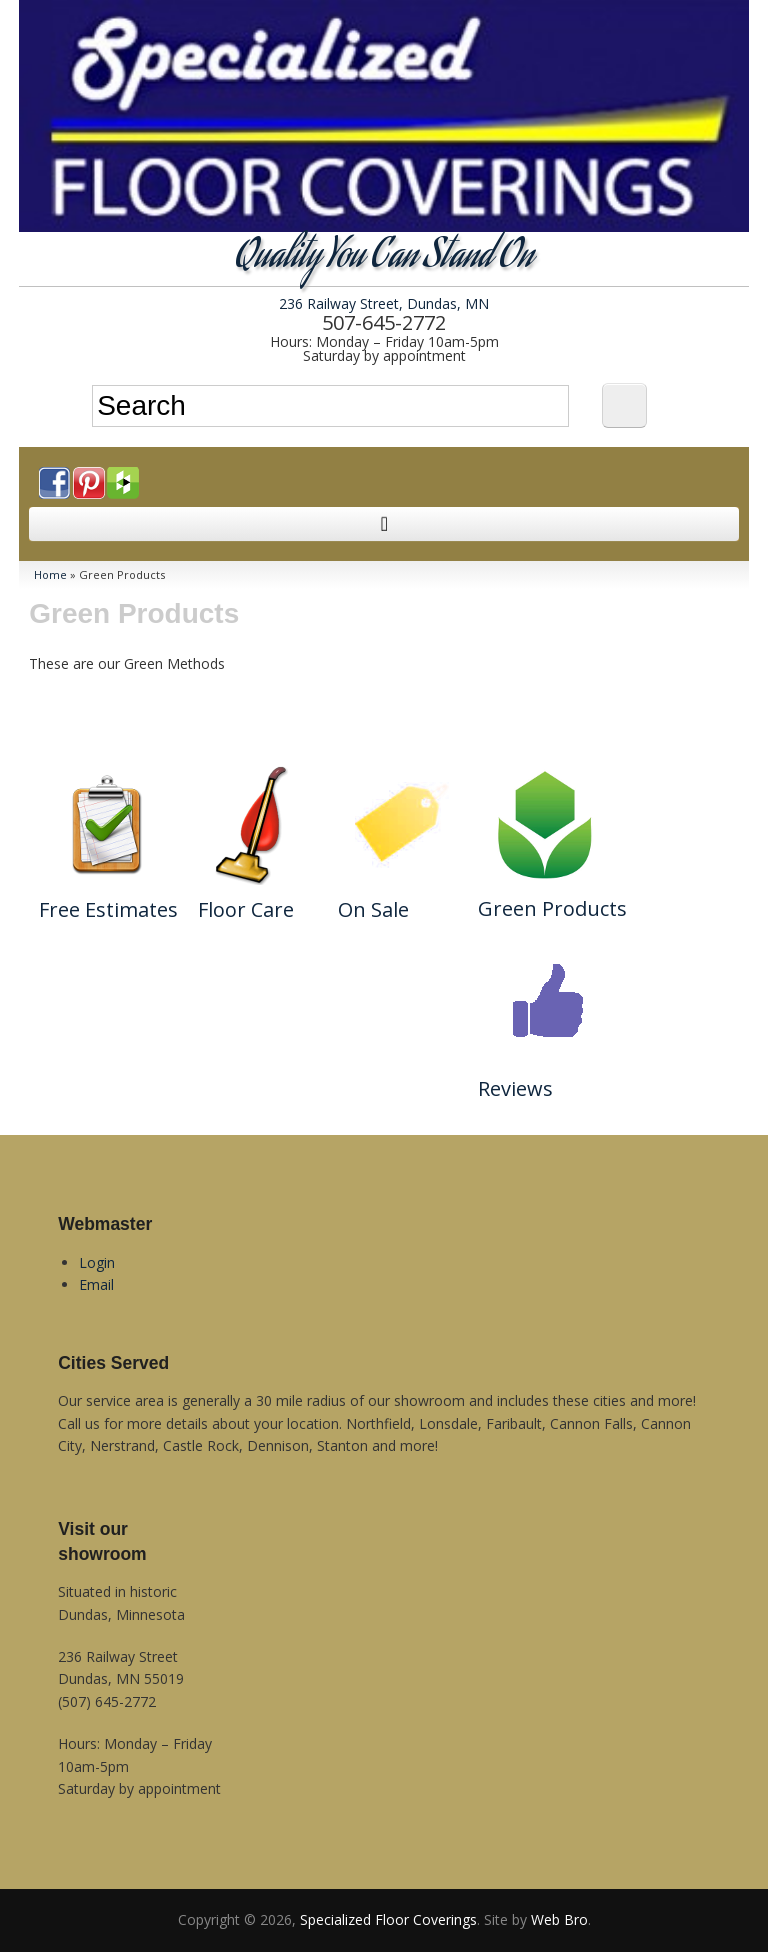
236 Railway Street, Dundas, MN (384, 303)
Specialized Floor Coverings (388, 1919)
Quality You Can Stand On (384, 258)
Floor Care (246, 909)
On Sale (373, 909)
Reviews (515, 1088)
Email (96, 1284)
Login (97, 1262)
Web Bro (559, 1919)
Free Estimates (108, 909)
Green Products (552, 908)
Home (50, 574)
